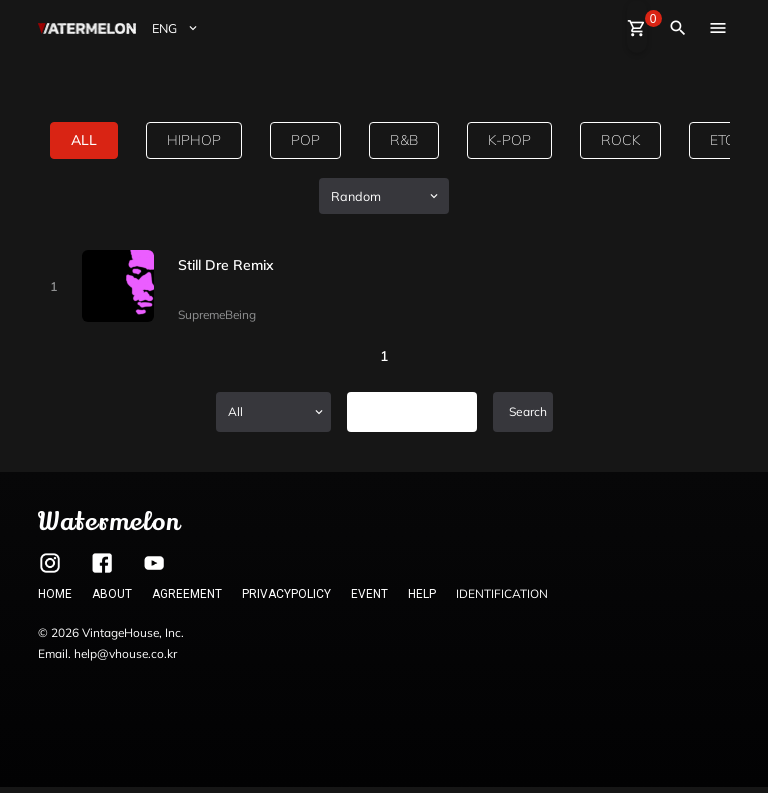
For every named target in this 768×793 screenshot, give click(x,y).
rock (620, 140)
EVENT (369, 594)
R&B (404, 140)
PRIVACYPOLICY (286, 594)
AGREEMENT (187, 594)
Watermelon (109, 521)
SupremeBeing (217, 315)
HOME (55, 594)
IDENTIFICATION (502, 593)
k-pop (509, 140)
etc (722, 140)
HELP (422, 594)
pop (305, 140)
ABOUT (112, 594)
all (84, 140)
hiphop (194, 140)
